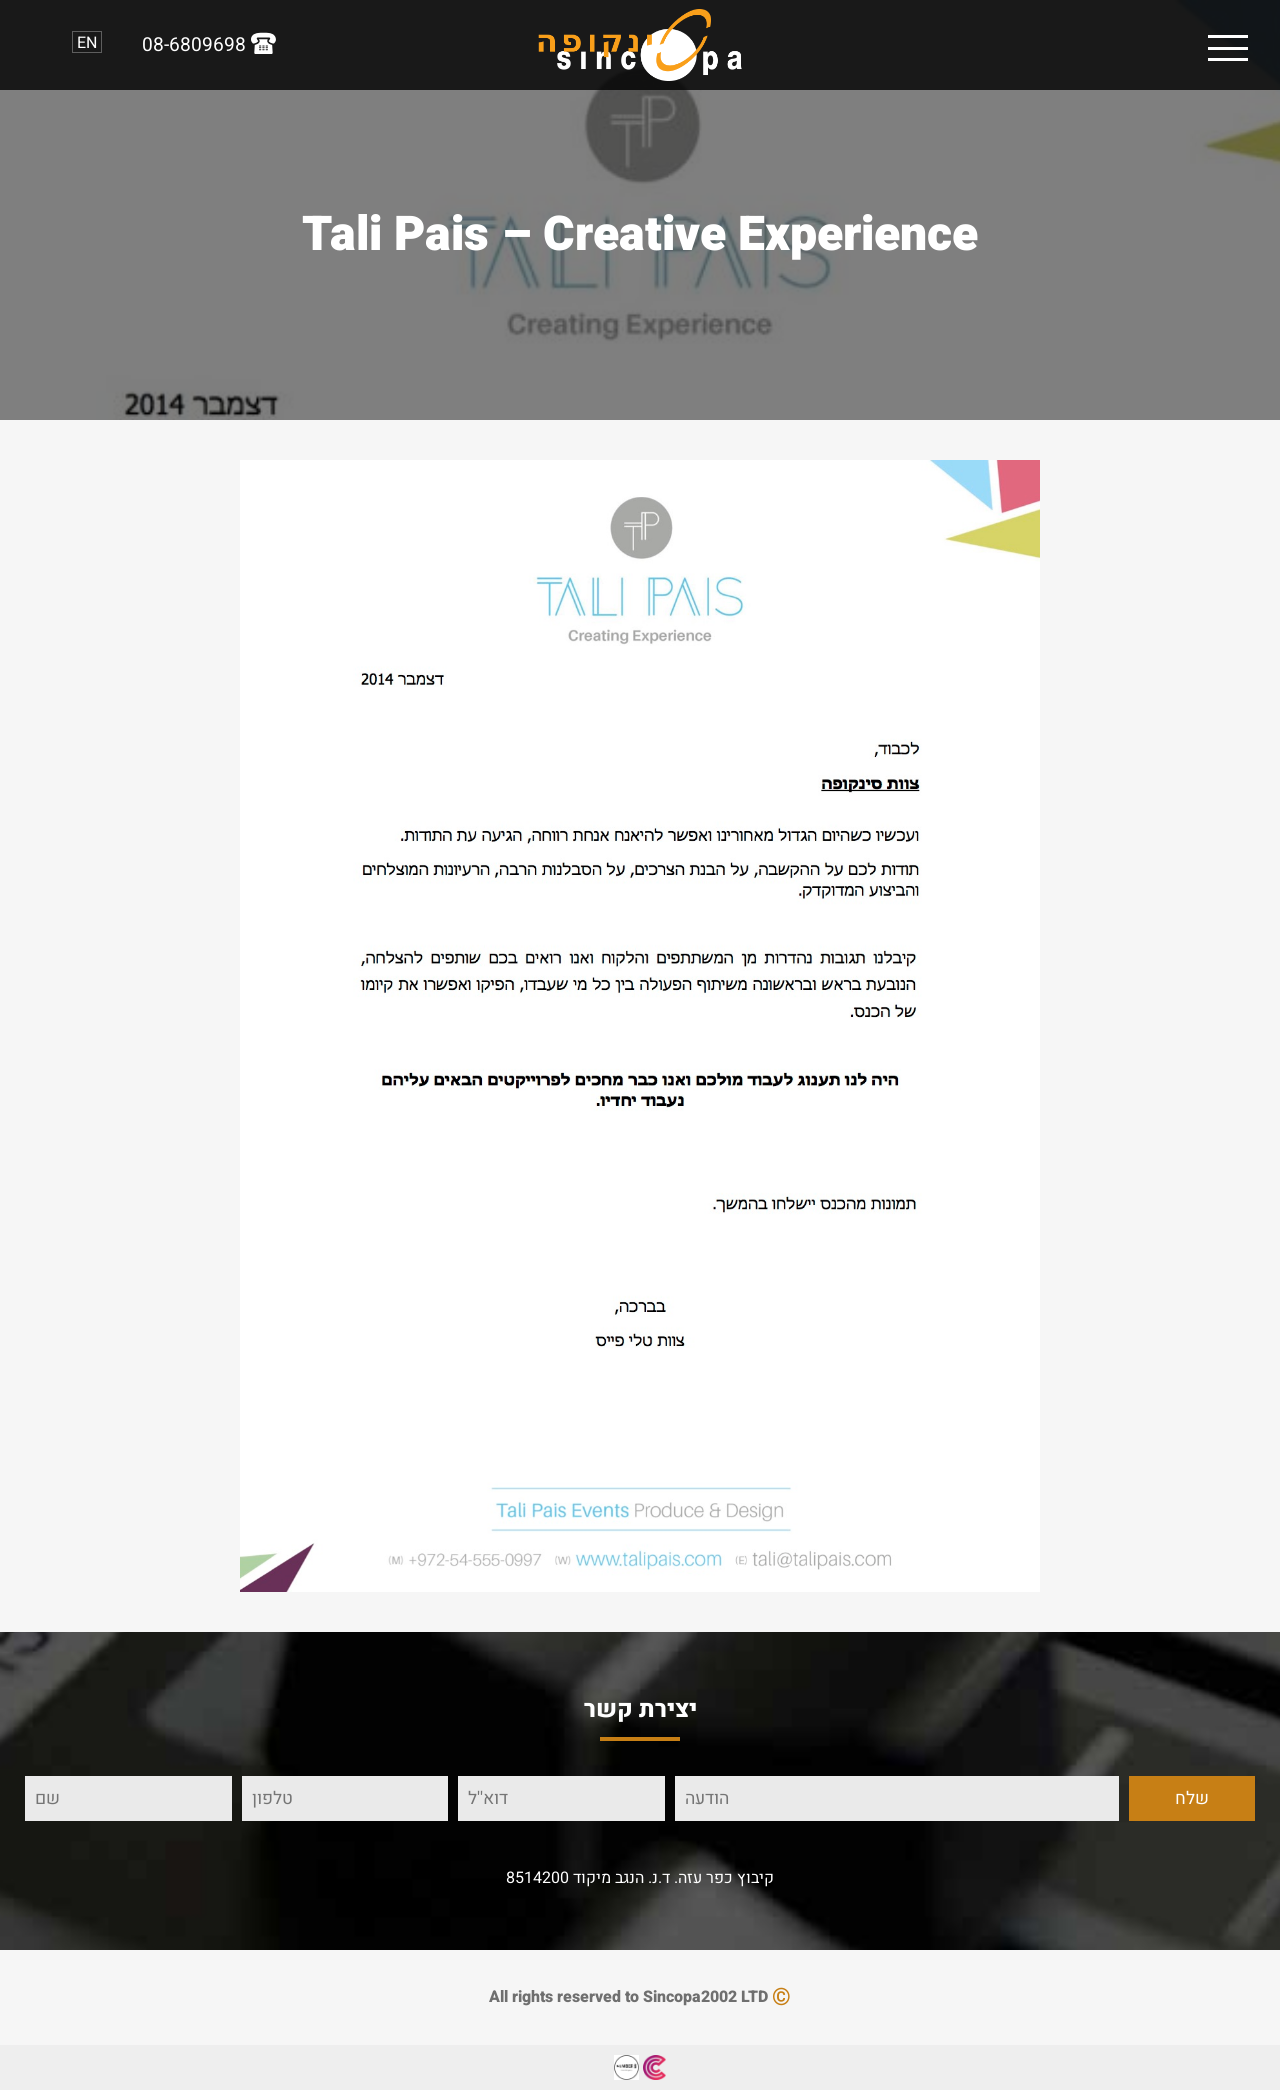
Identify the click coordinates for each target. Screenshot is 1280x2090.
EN (87, 42)
